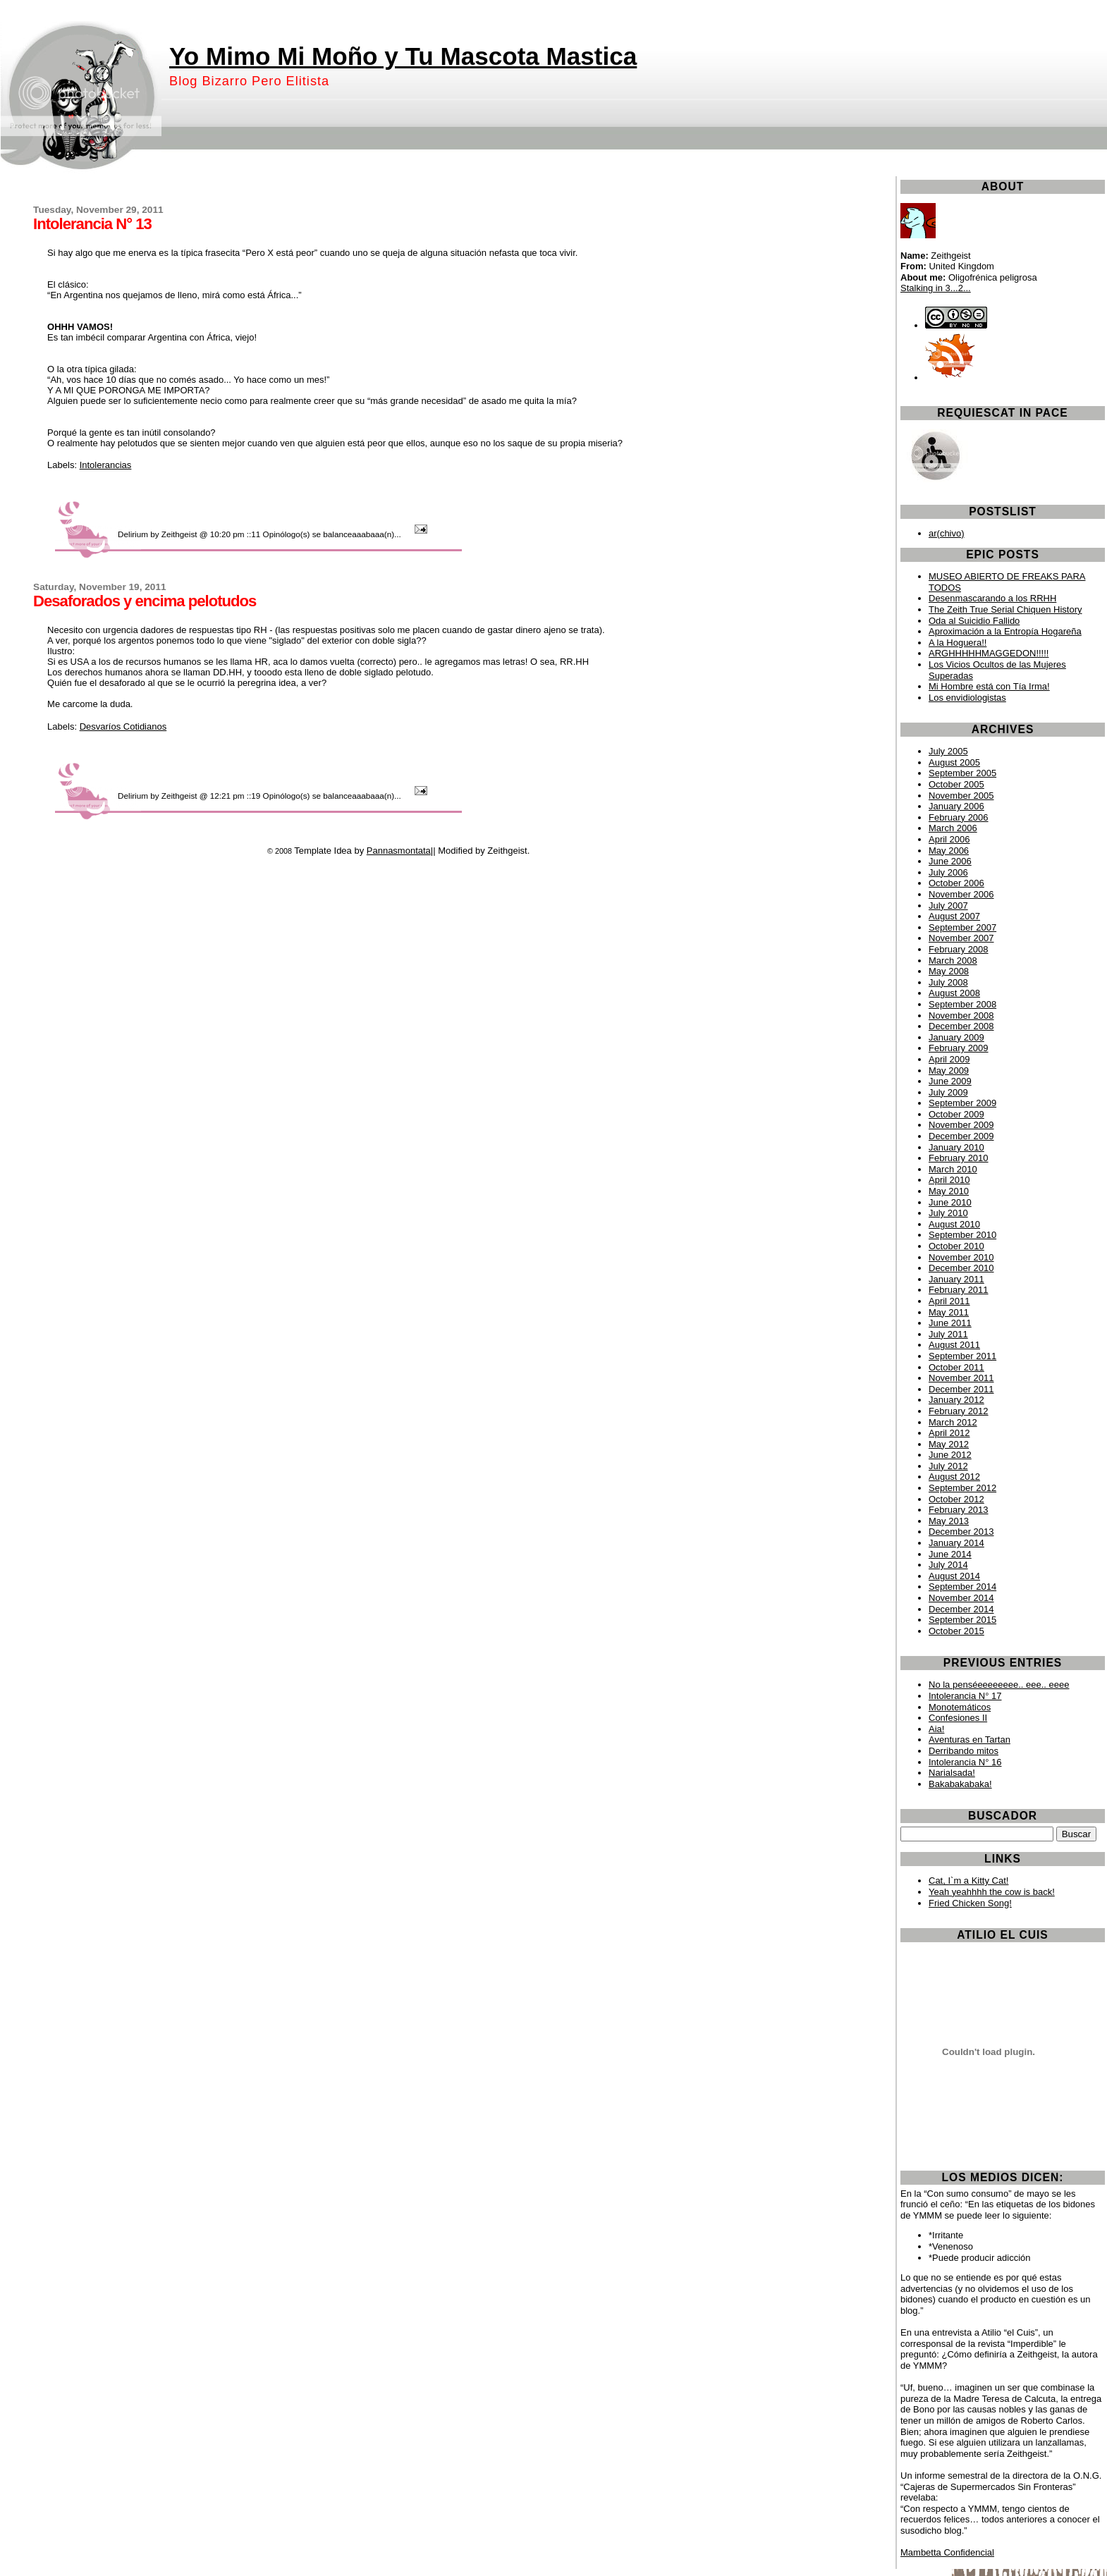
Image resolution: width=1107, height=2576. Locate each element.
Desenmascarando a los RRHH (992, 598)
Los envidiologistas (967, 697)
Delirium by (138, 534)
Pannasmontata (399, 850)
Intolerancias (106, 465)
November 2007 (961, 938)
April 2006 (949, 839)
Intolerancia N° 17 (965, 1696)
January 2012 (956, 1399)
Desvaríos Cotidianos (123, 726)
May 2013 (949, 1521)
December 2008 (961, 1026)
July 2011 (948, 1334)
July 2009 (948, 1092)
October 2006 (956, 883)
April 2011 (949, 1301)
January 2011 (956, 1279)
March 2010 (953, 1169)
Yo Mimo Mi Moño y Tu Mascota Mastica (403, 56)
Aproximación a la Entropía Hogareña (1005, 631)
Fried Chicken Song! (970, 1903)
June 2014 (950, 1554)
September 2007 (962, 927)
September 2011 (962, 1356)
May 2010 (949, 1191)
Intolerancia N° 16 (965, 1762)
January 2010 (956, 1147)
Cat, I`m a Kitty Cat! (968, 1880)
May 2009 (949, 1070)
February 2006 (959, 817)
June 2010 (950, 1202)
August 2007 (954, 916)
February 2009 (959, 1048)
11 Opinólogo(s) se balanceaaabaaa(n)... (327, 534)
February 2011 (959, 1289)
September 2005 (962, 773)
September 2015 (962, 1619)
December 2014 (961, 1609)
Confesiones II (958, 1717)
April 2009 (949, 1059)
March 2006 (953, 828)
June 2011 (950, 1323)
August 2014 (954, 1576)
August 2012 (954, 1476)
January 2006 (956, 806)
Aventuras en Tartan (969, 1739)
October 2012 (956, 1499)
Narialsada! (952, 1772)
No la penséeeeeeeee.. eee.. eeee (999, 1684)
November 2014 (961, 1598)
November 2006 (961, 894)
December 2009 (961, 1136)
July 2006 (948, 872)
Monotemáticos (960, 1707)
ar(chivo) (947, 533)
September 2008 (962, 1004)
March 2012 (953, 1422)
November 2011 (961, 1378)
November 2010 (961, 1257)
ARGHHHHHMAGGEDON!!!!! (988, 653)
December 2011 (961, 1389)
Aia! (936, 1729)
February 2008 (959, 949)
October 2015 (956, 1631)
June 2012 (950, 1454)
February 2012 (959, 1411)
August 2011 (954, 1344)
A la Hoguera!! (957, 642)
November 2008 (961, 1015)
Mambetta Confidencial (947, 2552)
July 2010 (948, 1213)
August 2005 (954, 762)
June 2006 (950, 861)
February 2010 (959, 1158)
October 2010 (956, 1246)
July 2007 (948, 905)
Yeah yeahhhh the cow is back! (992, 1892)
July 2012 (948, 1466)
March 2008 (953, 960)
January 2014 (956, 1543)
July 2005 (948, 751)
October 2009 (956, 1114)
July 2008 (948, 982)
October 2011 (956, 1367)
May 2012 (949, 1444)
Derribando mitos (963, 1751)
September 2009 (962, 1103)
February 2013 (959, 1509)
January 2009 (956, 1037)
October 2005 (956, 784)
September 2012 (962, 1488)
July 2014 (948, 1564)
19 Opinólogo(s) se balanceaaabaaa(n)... (327, 795)
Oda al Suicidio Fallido (974, 620)
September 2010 (962, 1234)
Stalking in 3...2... (935, 288)
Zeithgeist (179, 534)
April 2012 (949, 1433)
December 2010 (961, 1268)
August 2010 (954, 1224)
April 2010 (949, 1179)
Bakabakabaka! (960, 1784)
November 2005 (961, 795)
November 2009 (961, 1125)
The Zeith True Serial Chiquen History (1005, 609)
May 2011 (949, 1312)
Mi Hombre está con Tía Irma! (989, 686)
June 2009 (950, 1081)
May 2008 (949, 971)
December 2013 (961, 1531)
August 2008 (954, 993)
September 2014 (962, 1586)
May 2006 (949, 850)
